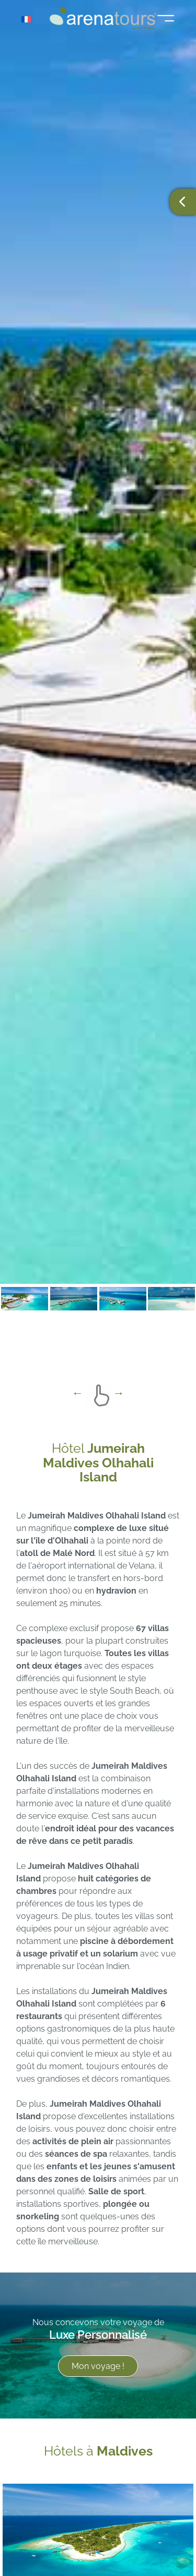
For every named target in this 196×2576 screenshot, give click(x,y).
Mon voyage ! (98, 2367)
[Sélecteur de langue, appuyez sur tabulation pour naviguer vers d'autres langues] (32, 18)
